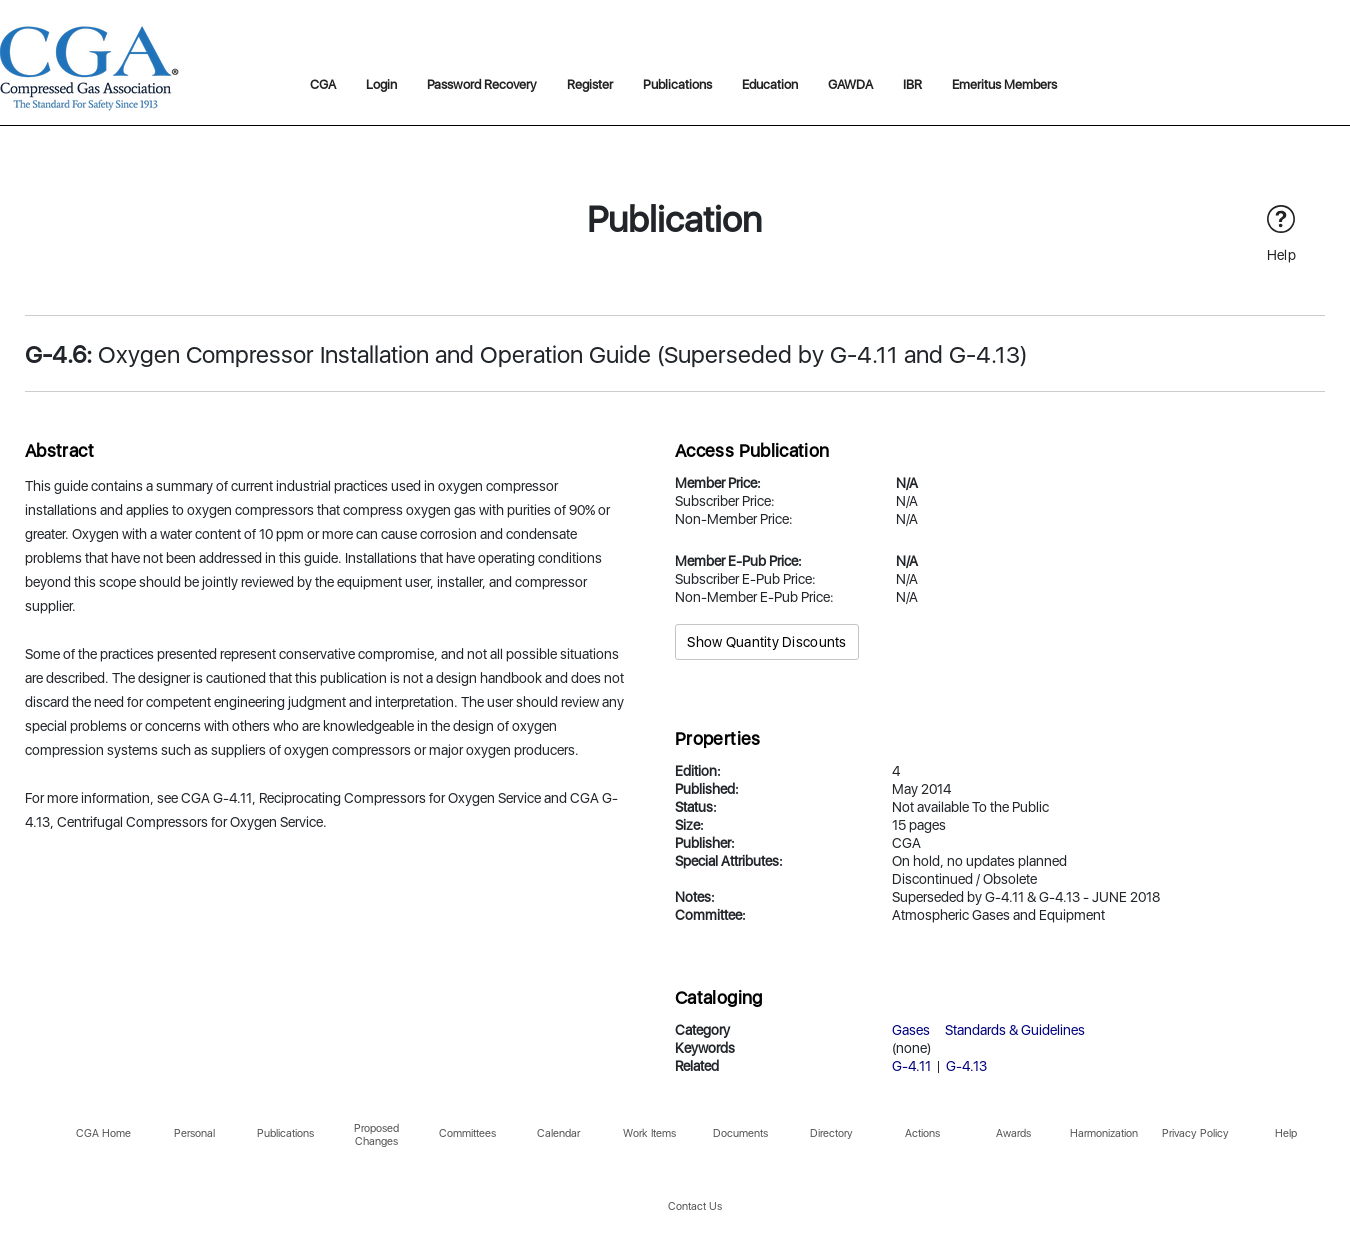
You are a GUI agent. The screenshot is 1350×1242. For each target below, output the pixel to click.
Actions (922, 1133)
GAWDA (850, 84)
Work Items (649, 1133)
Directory (831, 1133)
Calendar (558, 1133)
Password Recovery (482, 84)
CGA (323, 84)
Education (770, 84)
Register (590, 84)
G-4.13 (966, 1066)
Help (1286, 1133)
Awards (1013, 1133)
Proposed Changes (376, 1135)
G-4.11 (911, 1066)
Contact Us (695, 1206)
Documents (740, 1133)
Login (381, 84)
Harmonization (1104, 1133)
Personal (194, 1133)
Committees (467, 1133)
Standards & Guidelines (1015, 1030)
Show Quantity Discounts (766, 642)
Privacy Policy (1195, 1133)
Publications (677, 84)
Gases (911, 1030)
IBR (912, 84)
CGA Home (103, 1133)
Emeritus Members (1004, 84)
